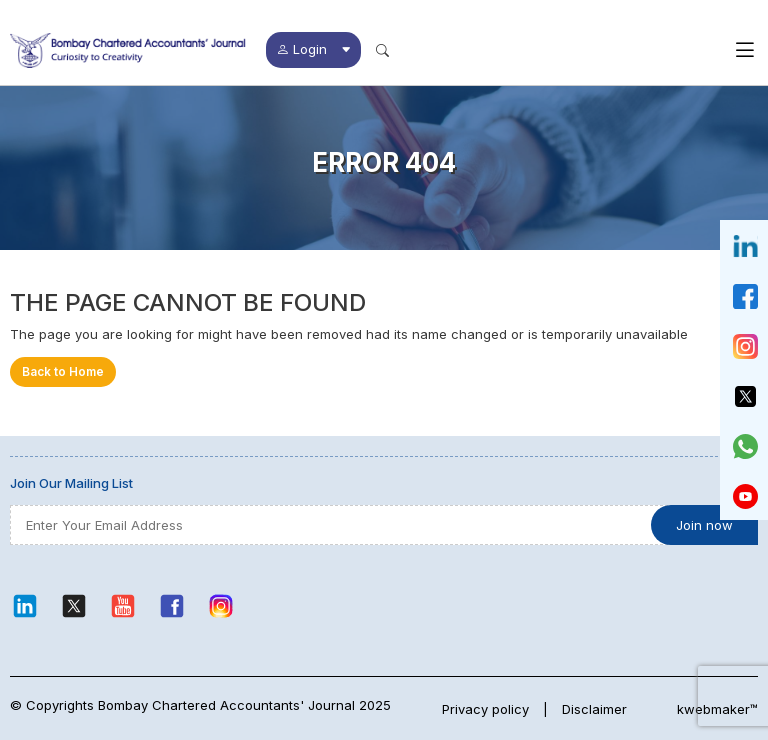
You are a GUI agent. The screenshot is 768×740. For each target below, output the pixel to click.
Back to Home (63, 372)
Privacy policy (485, 709)
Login (313, 49)
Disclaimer (594, 709)
